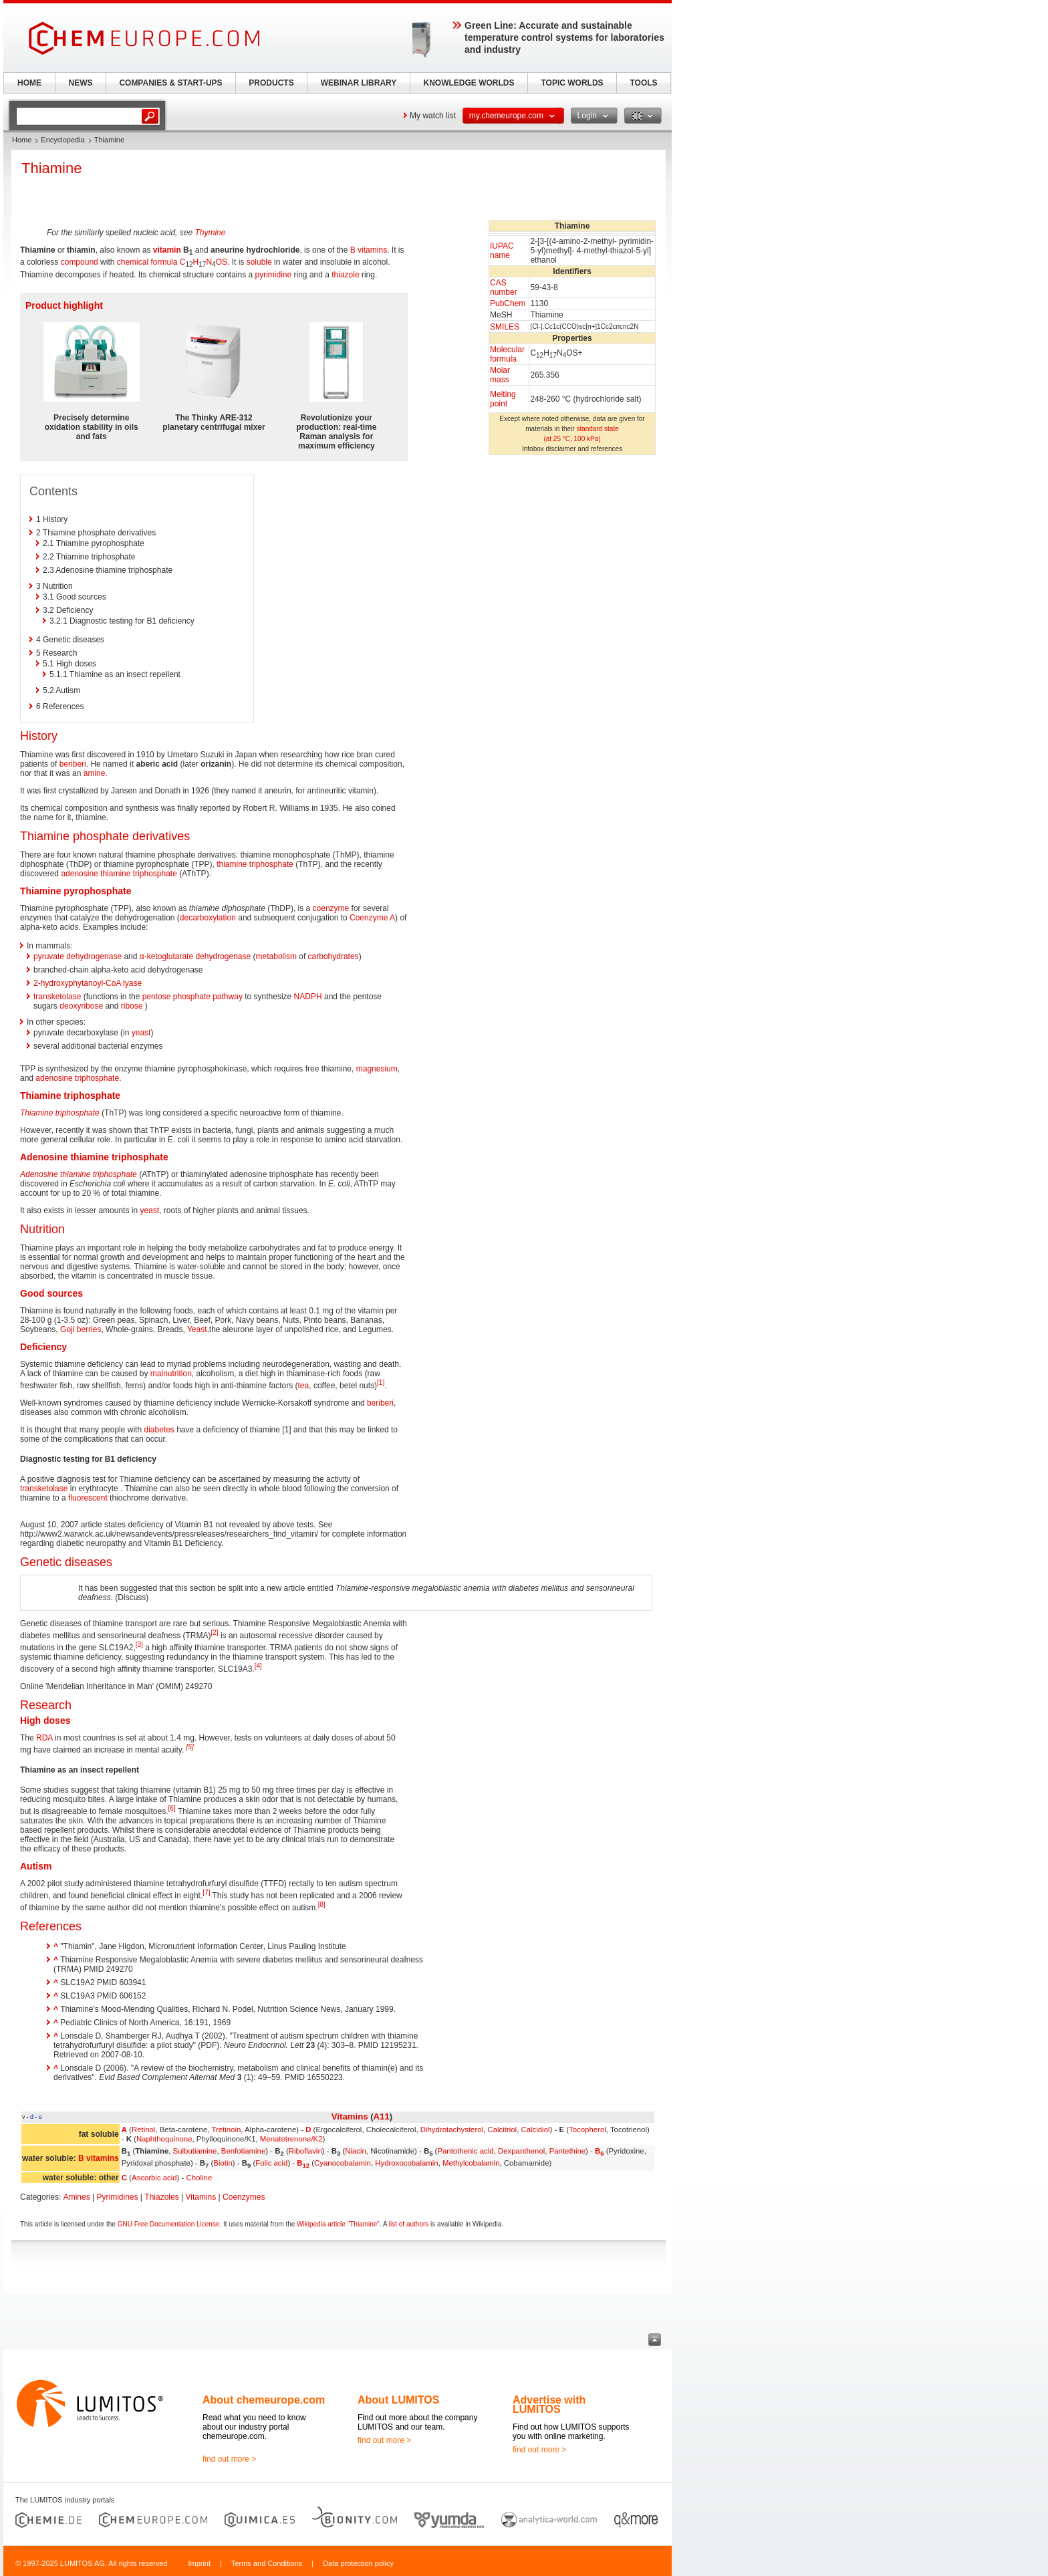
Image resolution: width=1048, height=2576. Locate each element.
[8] (321, 1904)
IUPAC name (502, 250)
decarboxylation (208, 917)
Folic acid (271, 2163)
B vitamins (368, 250)
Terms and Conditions (266, 2563)
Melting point (503, 399)
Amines (76, 2197)
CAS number (503, 287)
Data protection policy (358, 2563)
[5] (190, 1747)
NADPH (308, 996)
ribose (132, 1006)
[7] (206, 1892)
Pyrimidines (117, 2197)
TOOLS (643, 83)
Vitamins (350, 2116)
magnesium (377, 1068)
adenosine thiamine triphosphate (118, 873)
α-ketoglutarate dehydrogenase (195, 956)
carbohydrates (333, 956)
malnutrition (171, 1373)
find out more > (229, 2459)
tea (303, 1385)
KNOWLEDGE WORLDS (469, 83)
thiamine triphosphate (255, 864)
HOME (29, 83)
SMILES (504, 327)
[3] (139, 1644)
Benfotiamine (243, 2151)
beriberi (72, 764)
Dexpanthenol (521, 2151)
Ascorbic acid (154, 2178)
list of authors (408, 2224)
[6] (171, 1808)
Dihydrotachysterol (451, 2130)
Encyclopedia (62, 140)
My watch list (433, 115)
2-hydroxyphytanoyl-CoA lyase (87, 983)
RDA (44, 1738)
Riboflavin (305, 2151)
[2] (214, 1632)
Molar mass (500, 375)
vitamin (167, 250)
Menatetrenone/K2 (291, 2139)
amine (95, 773)
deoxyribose (81, 1006)
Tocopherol (587, 2130)
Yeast (197, 1329)
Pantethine (567, 2151)
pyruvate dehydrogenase (77, 956)
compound (79, 262)
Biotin (223, 2163)
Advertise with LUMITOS (549, 2404)
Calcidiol (535, 2130)
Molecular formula (507, 354)
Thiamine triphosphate (60, 1113)
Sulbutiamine (195, 2151)
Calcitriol (502, 2130)
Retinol (143, 2130)
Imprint (199, 2563)
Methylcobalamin (470, 2163)
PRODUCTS (271, 83)
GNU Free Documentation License (169, 2224)
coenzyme (331, 908)
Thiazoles (161, 2197)
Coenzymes (244, 2197)
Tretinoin (226, 2130)
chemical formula (147, 262)
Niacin (355, 2151)
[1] (380, 1382)
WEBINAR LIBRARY (359, 83)
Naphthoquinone (164, 2139)
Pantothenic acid (465, 2151)
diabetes (159, 1429)
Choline (199, 2178)
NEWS (81, 83)
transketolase (57, 996)
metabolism (276, 956)
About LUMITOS (398, 2400)
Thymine (209, 232)
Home (21, 140)
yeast (141, 1032)
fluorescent (88, 1498)
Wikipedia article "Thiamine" (338, 2224)
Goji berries (80, 1329)
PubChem (507, 303)
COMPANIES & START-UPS (170, 83)
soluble (259, 262)
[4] (258, 1666)
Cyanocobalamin (342, 2163)
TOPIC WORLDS (572, 83)
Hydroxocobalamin (406, 2163)
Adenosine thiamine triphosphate (78, 1174)
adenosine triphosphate (77, 1078)
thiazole (345, 274)
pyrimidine (273, 274)
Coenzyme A (372, 917)
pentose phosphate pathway (192, 996)
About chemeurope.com (264, 2400)
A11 (382, 2116)
